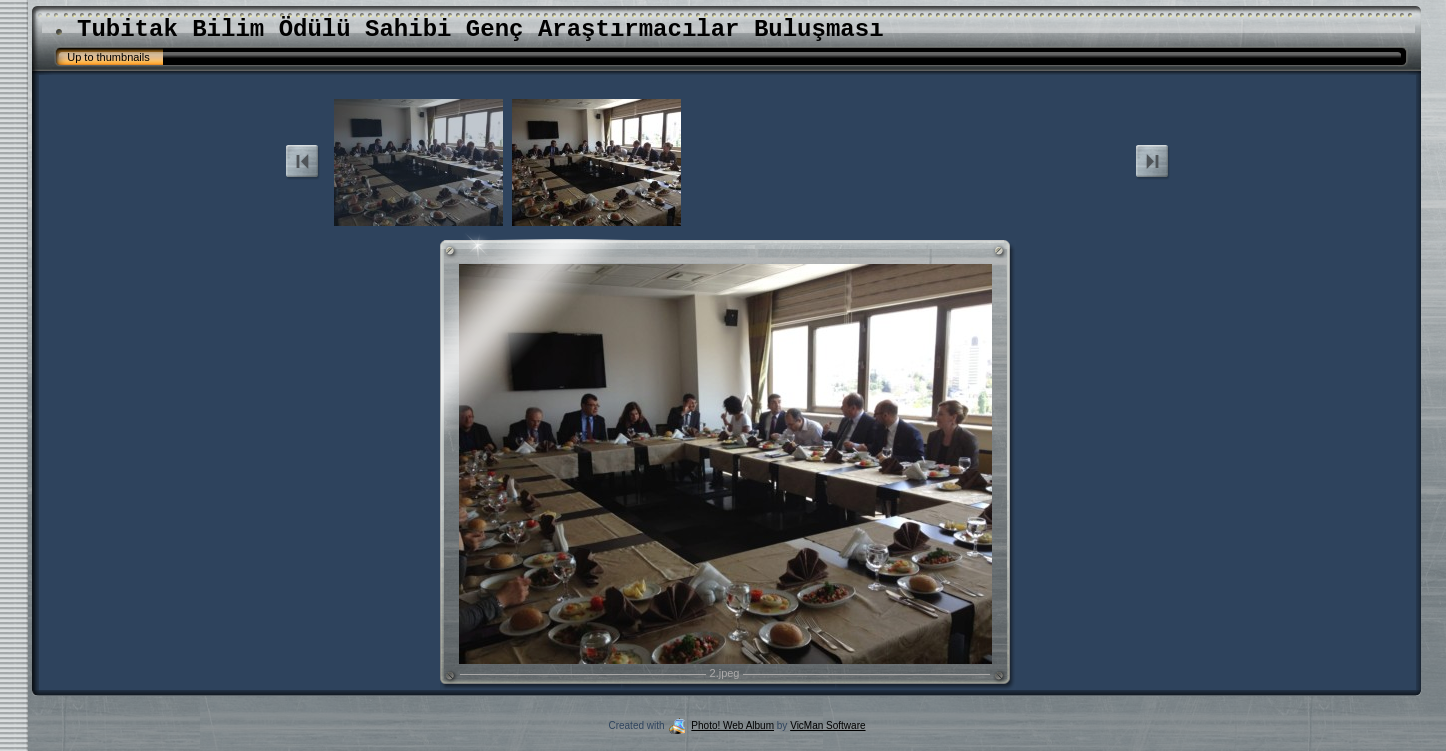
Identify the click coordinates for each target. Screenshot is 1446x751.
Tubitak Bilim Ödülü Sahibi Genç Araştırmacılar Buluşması (480, 29)
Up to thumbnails (108, 57)
